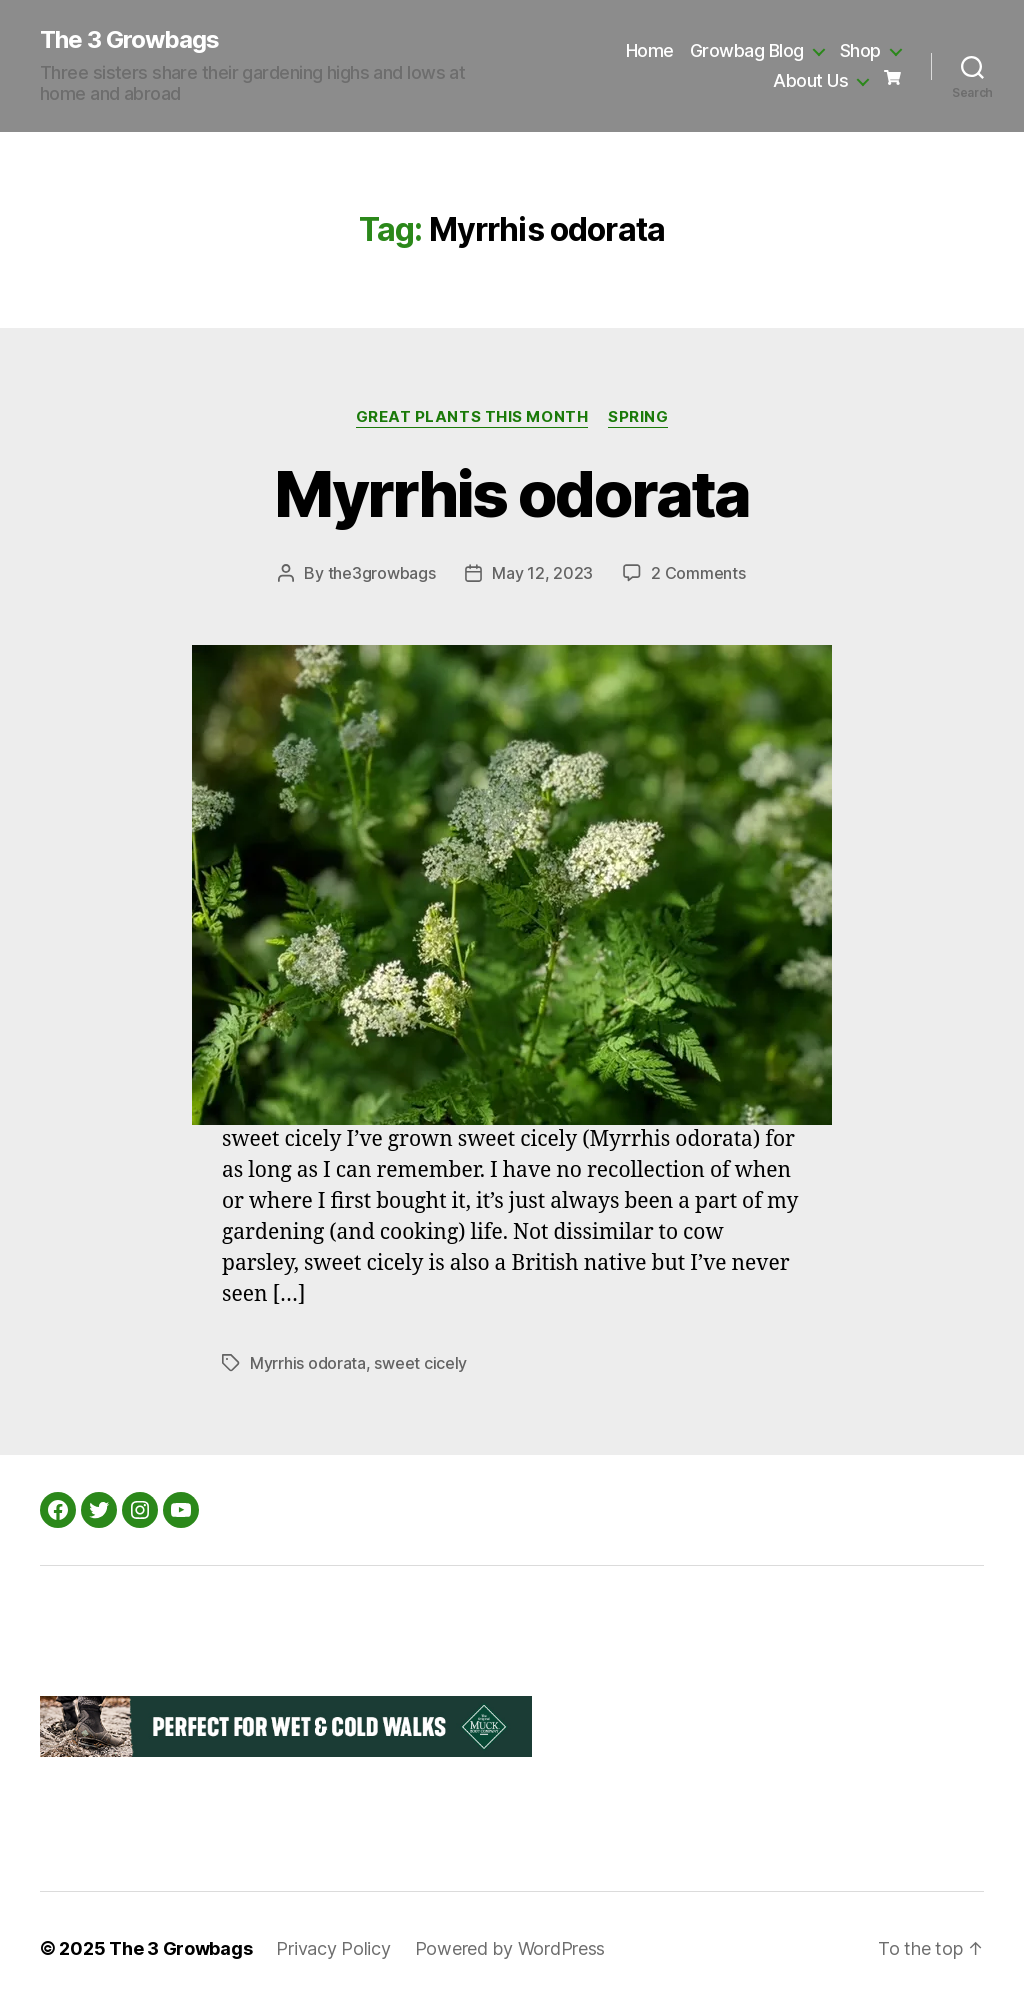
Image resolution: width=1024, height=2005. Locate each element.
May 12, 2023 (542, 573)
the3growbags (382, 573)
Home (650, 50)
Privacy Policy (333, 1948)
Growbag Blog (747, 50)
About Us (810, 80)
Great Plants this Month (472, 417)
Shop (860, 50)
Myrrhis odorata (511, 493)
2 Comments (698, 573)
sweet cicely (420, 1363)
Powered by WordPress (510, 1948)
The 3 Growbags (129, 40)
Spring (638, 417)
